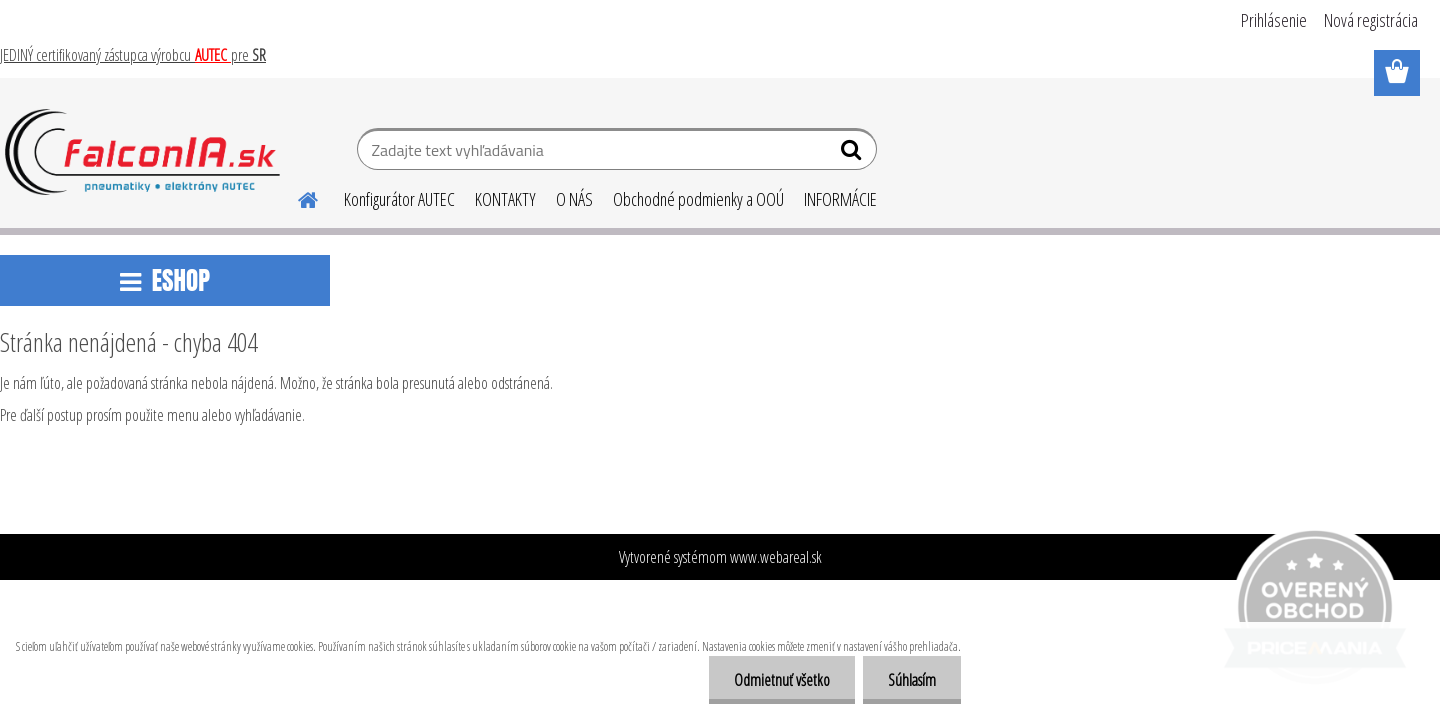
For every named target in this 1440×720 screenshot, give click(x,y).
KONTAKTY (505, 199)
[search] (853, 154)
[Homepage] (296, 197)
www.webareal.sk (776, 557)
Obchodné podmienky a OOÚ (698, 199)
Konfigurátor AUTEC (399, 199)
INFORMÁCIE (840, 199)
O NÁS (574, 199)
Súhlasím (912, 680)
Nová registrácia (1371, 20)
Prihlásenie (1274, 20)
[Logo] (142, 152)
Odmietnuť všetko (782, 680)
